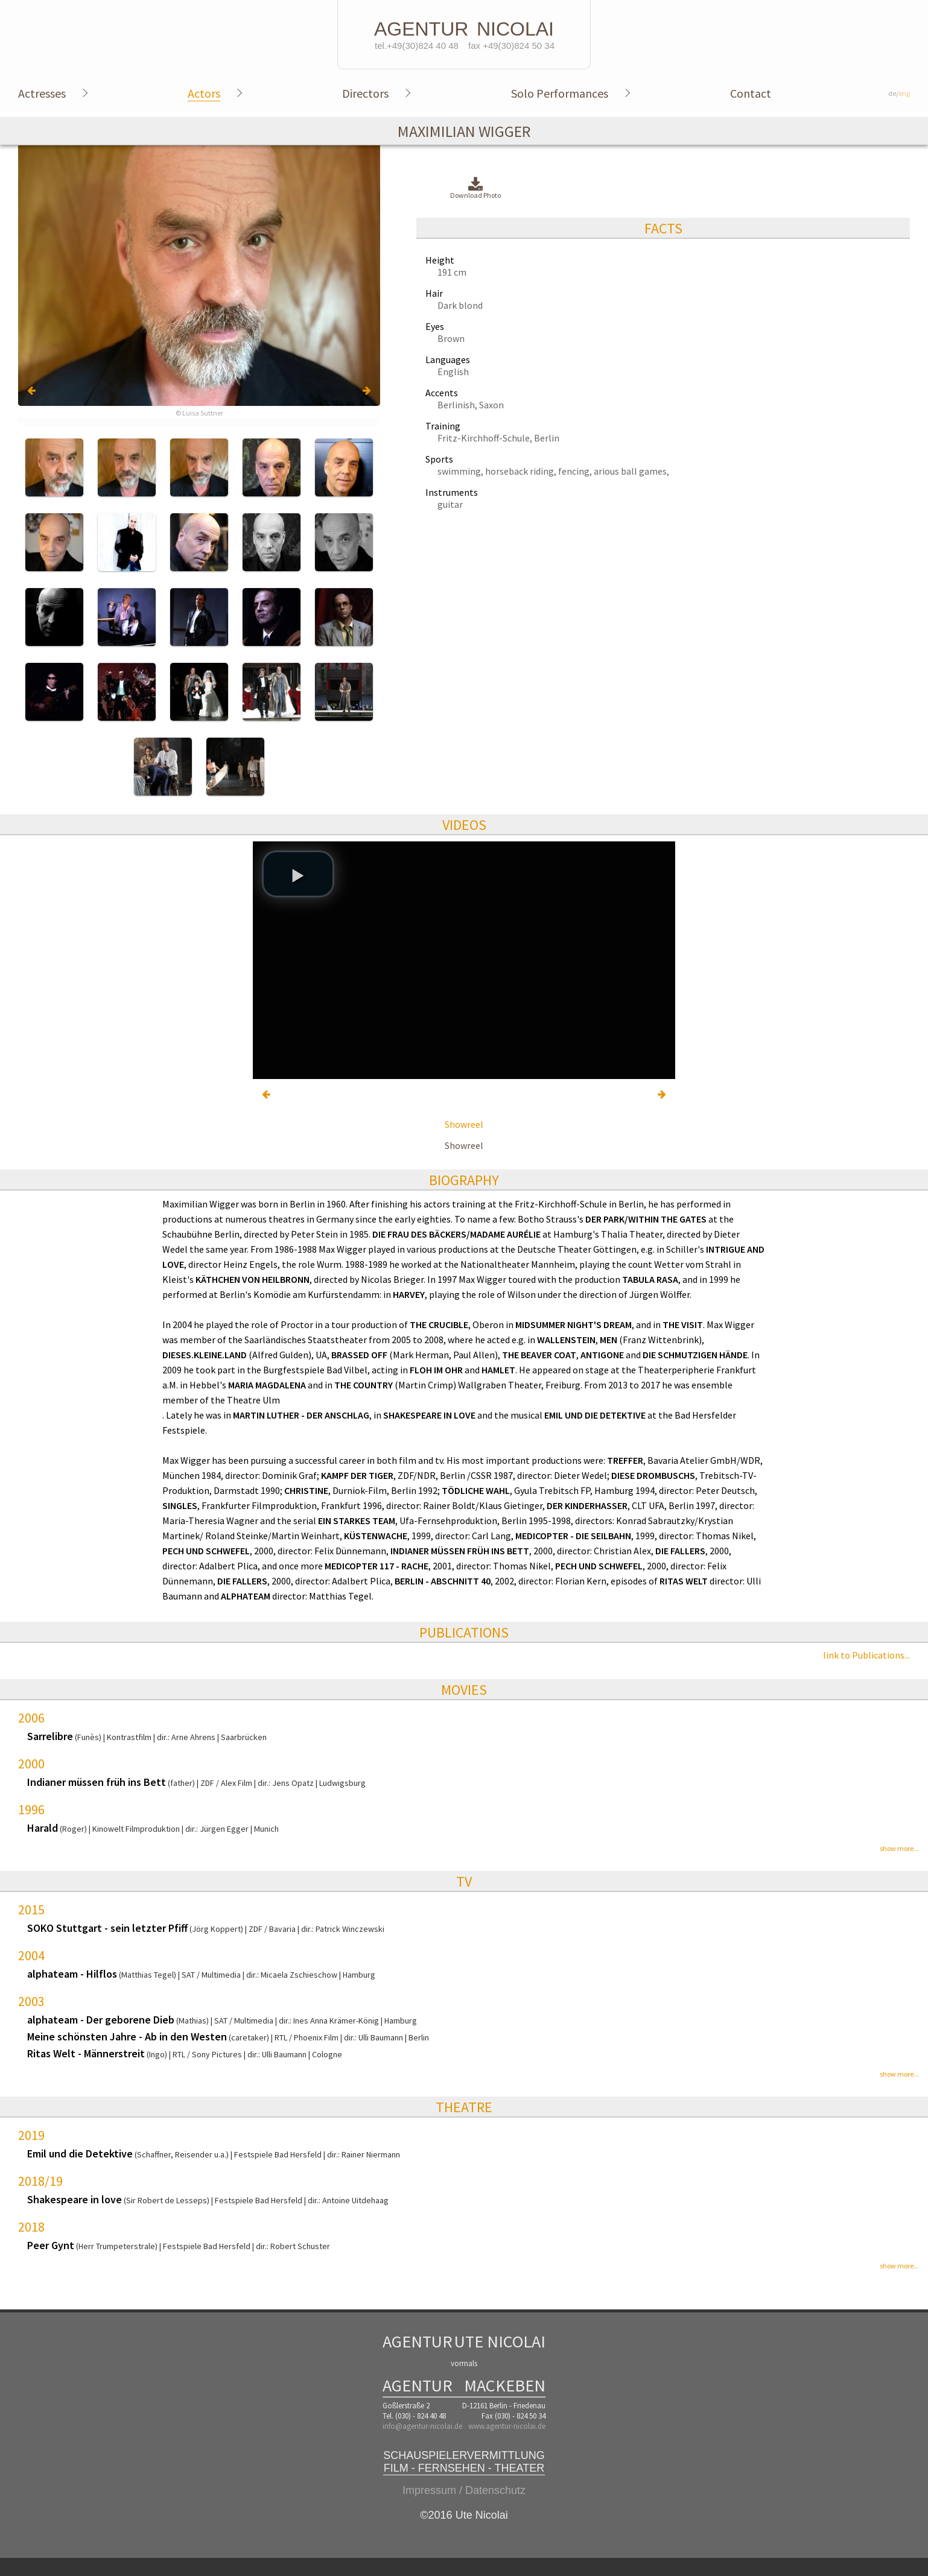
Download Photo (475, 188)
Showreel (464, 1124)
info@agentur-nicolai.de (422, 2426)
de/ (899, 93)
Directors (365, 93)
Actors (204, 93)
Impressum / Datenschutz (464, 2490)
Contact (750, 93)
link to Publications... (866, 1655)
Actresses (42, 93)
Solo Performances (559, 93)
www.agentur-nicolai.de (506, 2426)
